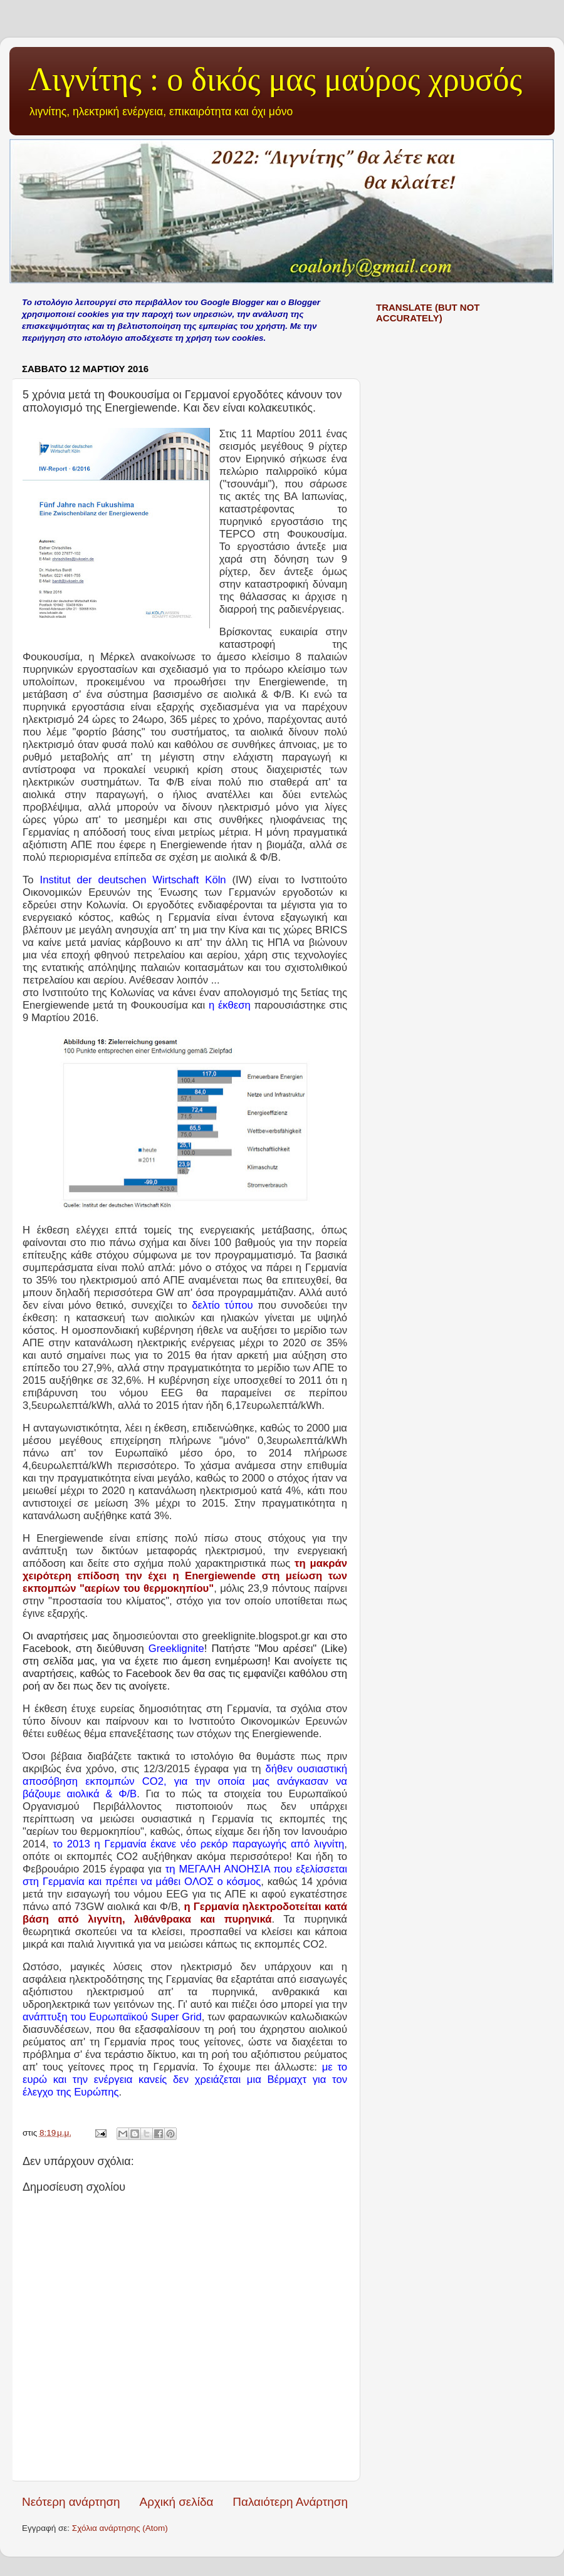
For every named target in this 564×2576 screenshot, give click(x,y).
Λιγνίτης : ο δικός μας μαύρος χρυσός (275, 79)
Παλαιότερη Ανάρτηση (290, 2501)
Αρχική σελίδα (177, 2501)
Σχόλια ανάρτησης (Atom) (120, 2528)
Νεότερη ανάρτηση (71, 2501)
